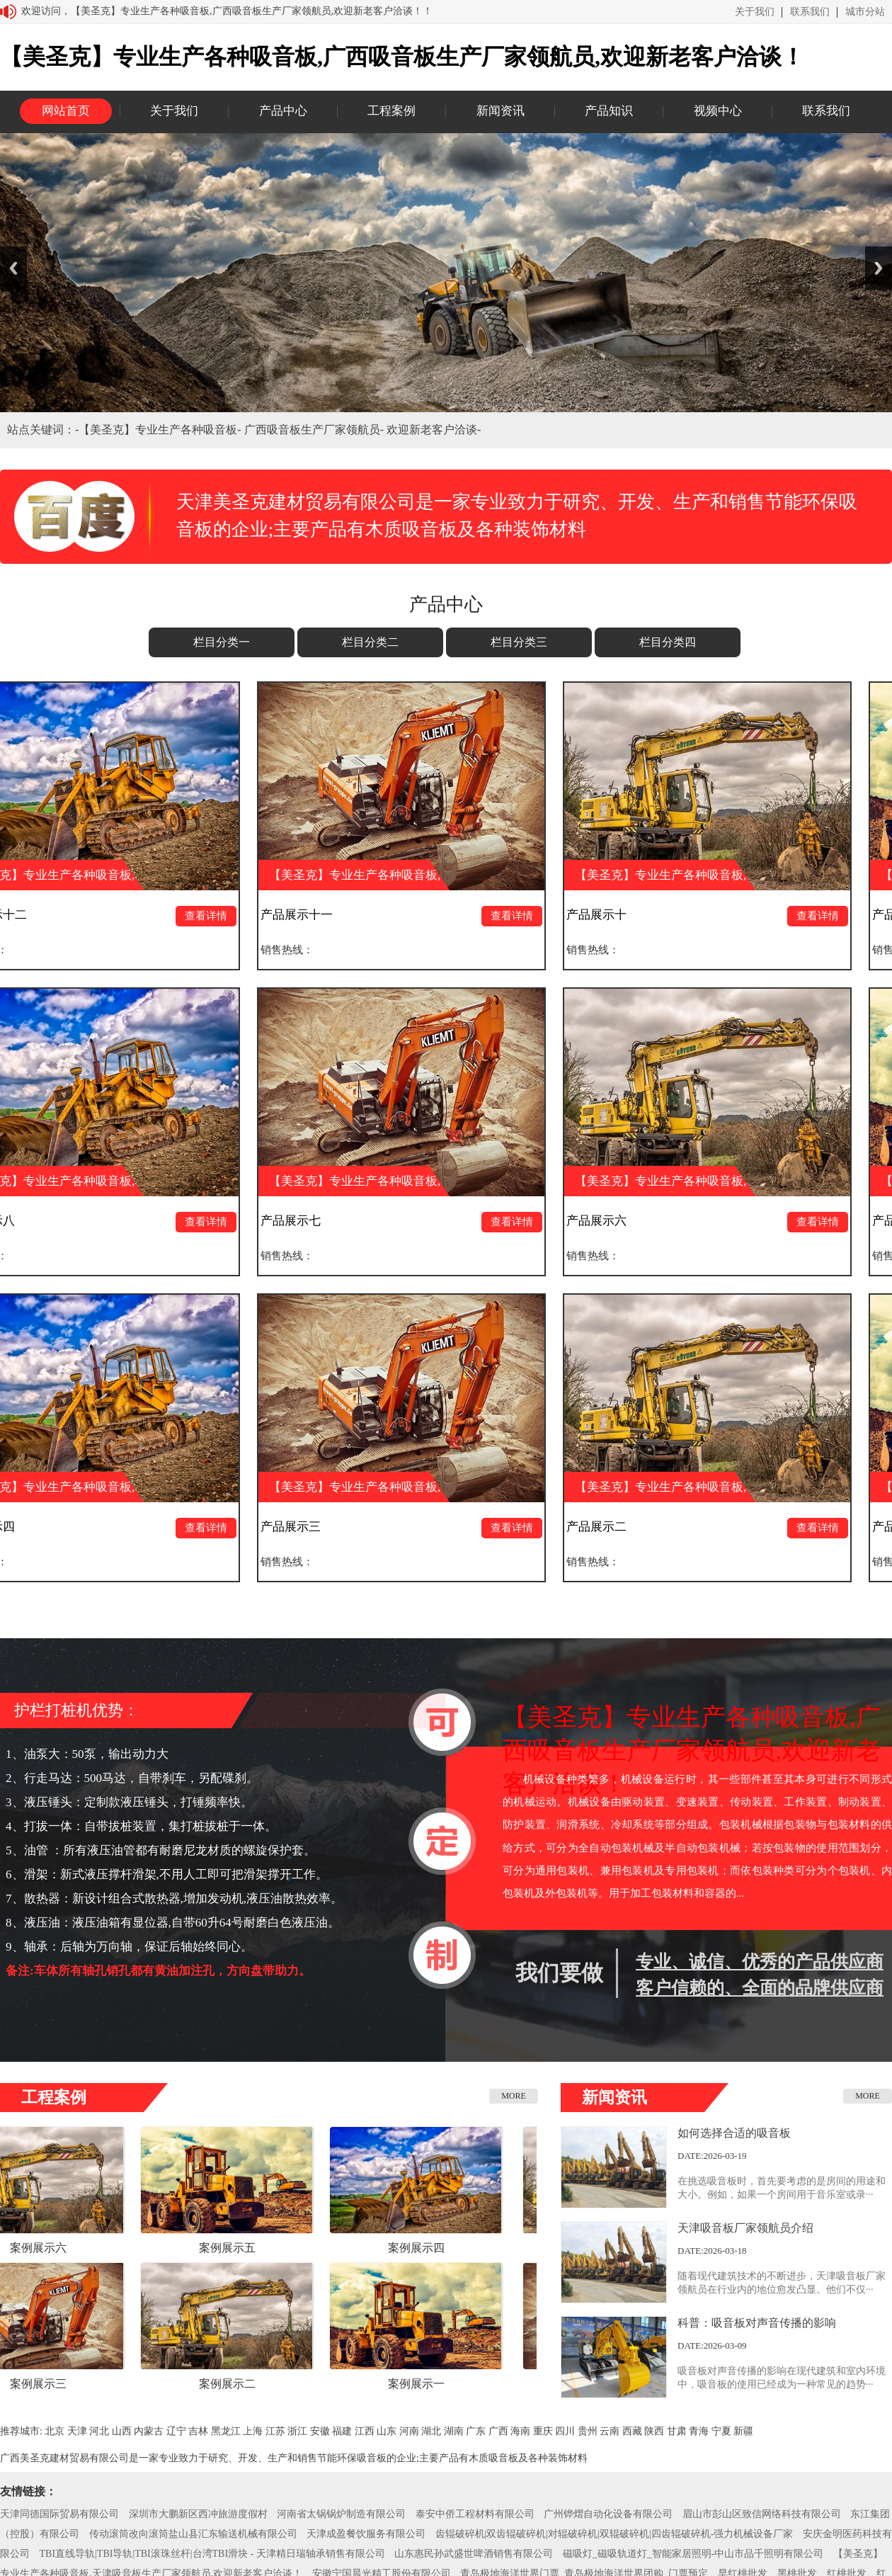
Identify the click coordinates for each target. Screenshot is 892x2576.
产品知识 (609, 111)
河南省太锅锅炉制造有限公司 (341, 2514)
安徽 (320, 2431)
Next (878, 268)
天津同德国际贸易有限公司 (59, 2514)
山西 (122, 2431)
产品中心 (283, 111)
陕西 (654, 2431)
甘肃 (677, 2431)
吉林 (198, 2431)
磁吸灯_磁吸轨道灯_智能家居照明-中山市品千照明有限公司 (693, 2553)
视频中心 (718, 111)
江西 (364, 2431)
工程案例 (391, 111)
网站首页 (66, 111)
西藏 (632, 2431)
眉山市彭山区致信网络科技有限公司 (761, 2514)
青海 (699, 2431)
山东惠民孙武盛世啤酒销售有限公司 (473, 2553)
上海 (253, 2431)
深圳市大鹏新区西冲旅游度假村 (198, 2514)
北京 (54, 2431)
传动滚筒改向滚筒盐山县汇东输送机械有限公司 (193, 2534)
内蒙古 (149, 2431)
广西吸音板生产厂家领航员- (315, 430)
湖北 (431, 2431)
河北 (99, 2431)
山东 (386, 2431)
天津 (77, 2431)
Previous (13, 268)
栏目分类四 (667, 642)
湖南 (454, 2431)
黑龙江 (226, 2431)
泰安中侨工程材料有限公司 (475, 2514)
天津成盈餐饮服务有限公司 (366, 2534)
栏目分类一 (221, 642)
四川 (565, 2431)
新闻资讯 (500, 111)
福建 (342, 2431)
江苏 (275, 2431)
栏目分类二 (370, 642)
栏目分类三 (519, 642)
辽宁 (176, 2431)
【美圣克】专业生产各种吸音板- (161, 430)
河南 (409, 2431)
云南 (609, 2431)
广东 (476, 2431)
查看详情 (213, 915)
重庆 (543, 2431)
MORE (513, 2096)
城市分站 (865, 12)
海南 (520, 2431)
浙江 (297, 2431)
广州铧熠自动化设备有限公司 (608, 2514)
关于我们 (754, 12)
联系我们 (810, 12)
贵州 (587, 2431)
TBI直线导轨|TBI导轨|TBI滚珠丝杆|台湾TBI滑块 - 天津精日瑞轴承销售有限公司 (212, 2553)
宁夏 (721, 2431)
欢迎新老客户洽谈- (434, 430)
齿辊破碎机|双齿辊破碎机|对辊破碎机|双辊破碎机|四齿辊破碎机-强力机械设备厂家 (614, 2534)
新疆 (743, 2431)
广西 (498, 2431)
